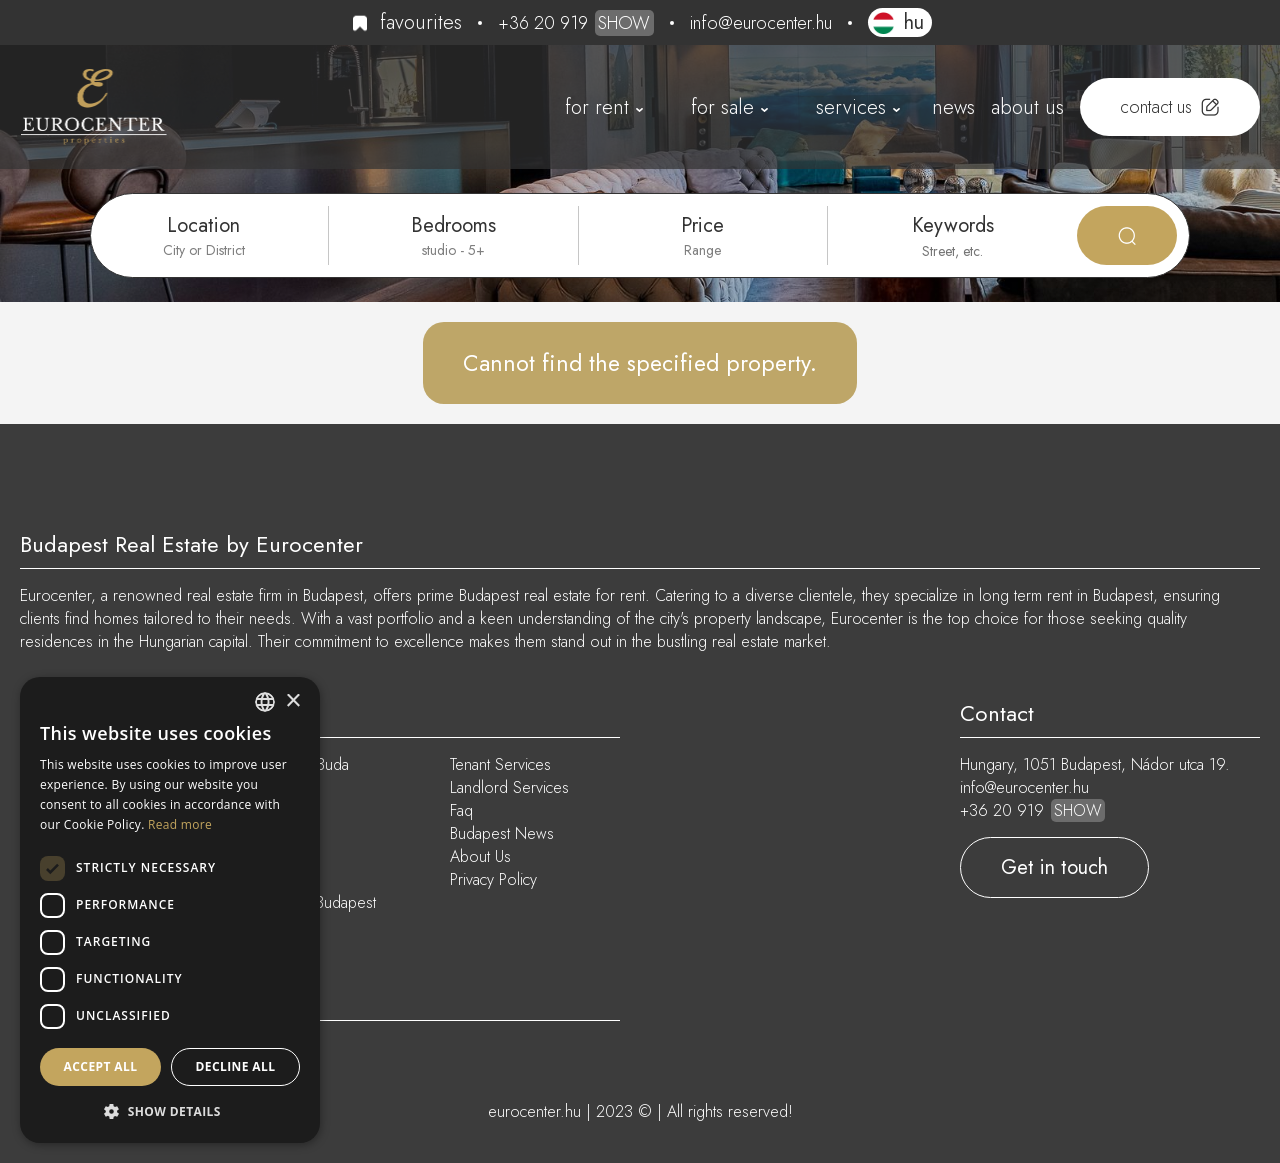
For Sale (722, 107)
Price (702, 225)
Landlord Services (509, 787)
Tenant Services (500, 764)
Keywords (953, 225)
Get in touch (1054, 867)
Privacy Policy (493, 879)
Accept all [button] (101, 1066)
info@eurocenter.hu (761, 23)
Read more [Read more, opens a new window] (180, 824)
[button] (170, 1111)
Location (203, 225)
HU (914, 22)
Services (851, 107)
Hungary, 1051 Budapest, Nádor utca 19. (1095, 764)
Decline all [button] (236, 1066)
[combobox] (265, 702)
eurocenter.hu (534, 1111)
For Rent (597, 107)
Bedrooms (453, 225)
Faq (461, 810)
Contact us (1156, 107)
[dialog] (170, 910)
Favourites (421, 22)
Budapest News (502, 833)
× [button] (292, 701)
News (953, 107)
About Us (1027, 107)
